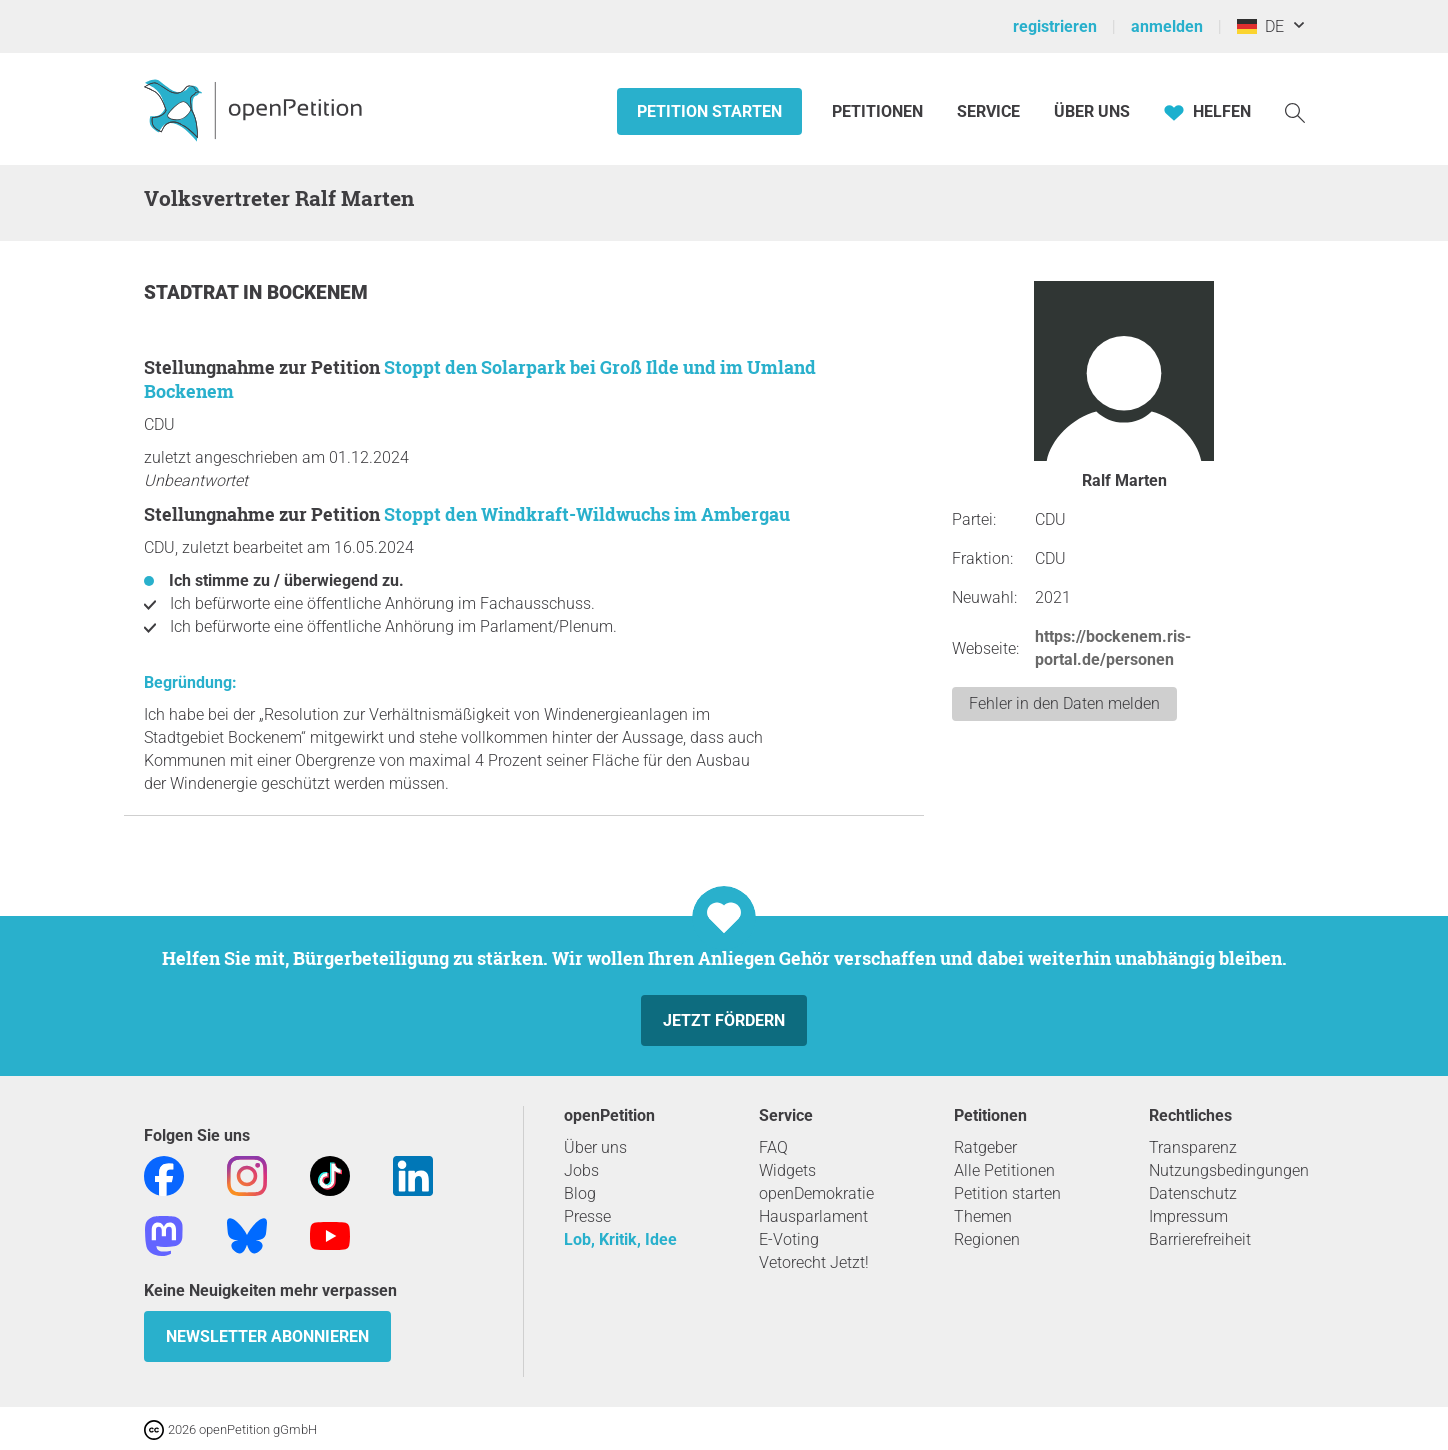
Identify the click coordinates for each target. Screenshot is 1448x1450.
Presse (587, 1216)
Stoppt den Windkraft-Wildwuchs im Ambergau (587, 514)
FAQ (773, 1147)
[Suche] (1295, 111)
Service (988, 111)
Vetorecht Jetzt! (814, 1262)
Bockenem (317, 292)
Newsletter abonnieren (267, 1336)
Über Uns (1092, 111)
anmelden (1167, 26)
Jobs (581, 1170)
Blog (580, 1193)
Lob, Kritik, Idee (620, 1239)
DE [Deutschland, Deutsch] (1260, 26)
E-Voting (789, 1239)
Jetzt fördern (724, 1020)
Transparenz (1193, 1147)
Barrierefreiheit (1200, 1239)
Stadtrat (193, 292)
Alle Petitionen (1004, 1170)
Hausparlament (813, 1216)
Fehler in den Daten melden (1064, 703)
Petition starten (709, 111)
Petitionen (879, 111)
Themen (983, 1216)
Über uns (595, 1147)
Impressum (1188, 1216)
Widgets (787, 1170)
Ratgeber (985, 1147)
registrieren (1055, 26)
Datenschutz (1193, 1193)
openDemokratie (816, 1193)
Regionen (987, 1239)
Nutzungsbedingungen (1229, 1170)
